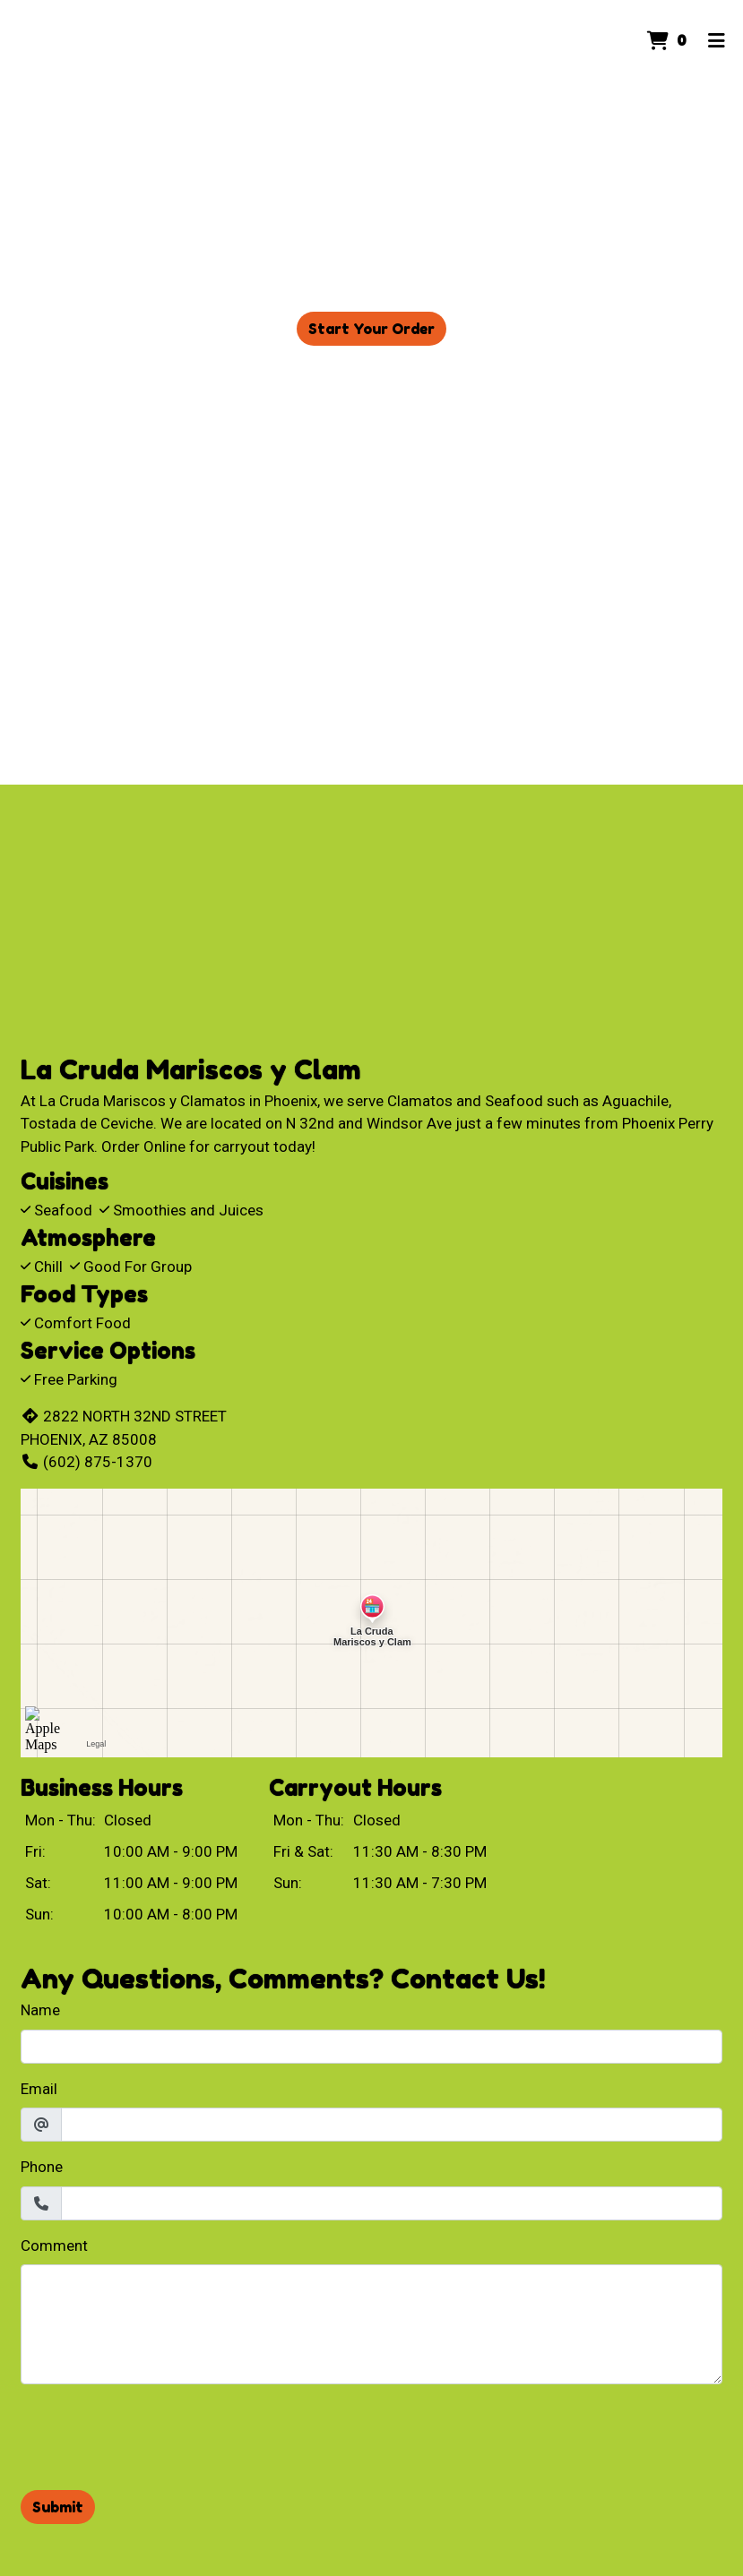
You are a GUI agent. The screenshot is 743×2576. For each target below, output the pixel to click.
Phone (42, 2167)
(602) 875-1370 (86, 1462)
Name (40, 2010)
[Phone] (391, 2203)
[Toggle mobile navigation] (716, 40)
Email (39, 2089)
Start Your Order (371, 329)
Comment (54, 2245)
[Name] (371, 2047)
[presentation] (157, 2434)
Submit (57, 2507)
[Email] (391, 2125)
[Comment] (371, 2324)
